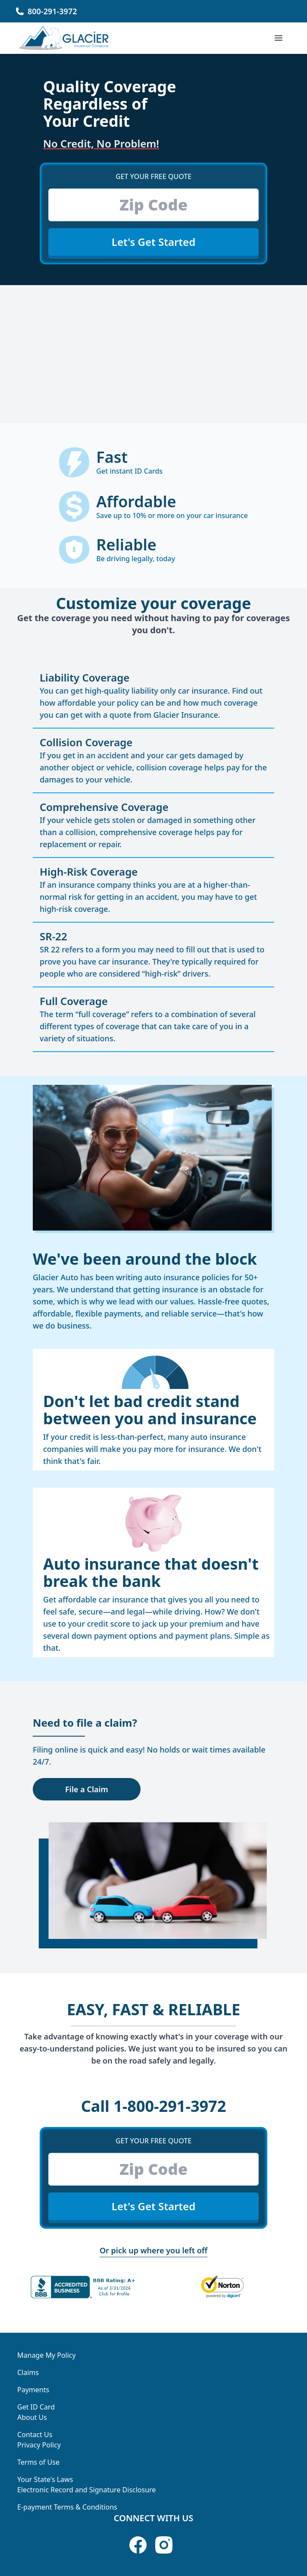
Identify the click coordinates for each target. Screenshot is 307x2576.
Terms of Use (38, 2462)
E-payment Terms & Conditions (67, 2507)
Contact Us (34, 2434)
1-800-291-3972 (153, 2106)
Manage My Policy (46, 2355)
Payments (33, 2389)
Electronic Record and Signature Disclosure (86, 2489)
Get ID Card (36, 2407)
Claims (28, 2372)
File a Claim (86, 1789)
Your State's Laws (45, 2479)
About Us (32, 2417)
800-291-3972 (52, 11)
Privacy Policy (39, 2445)
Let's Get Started (153, 242)
